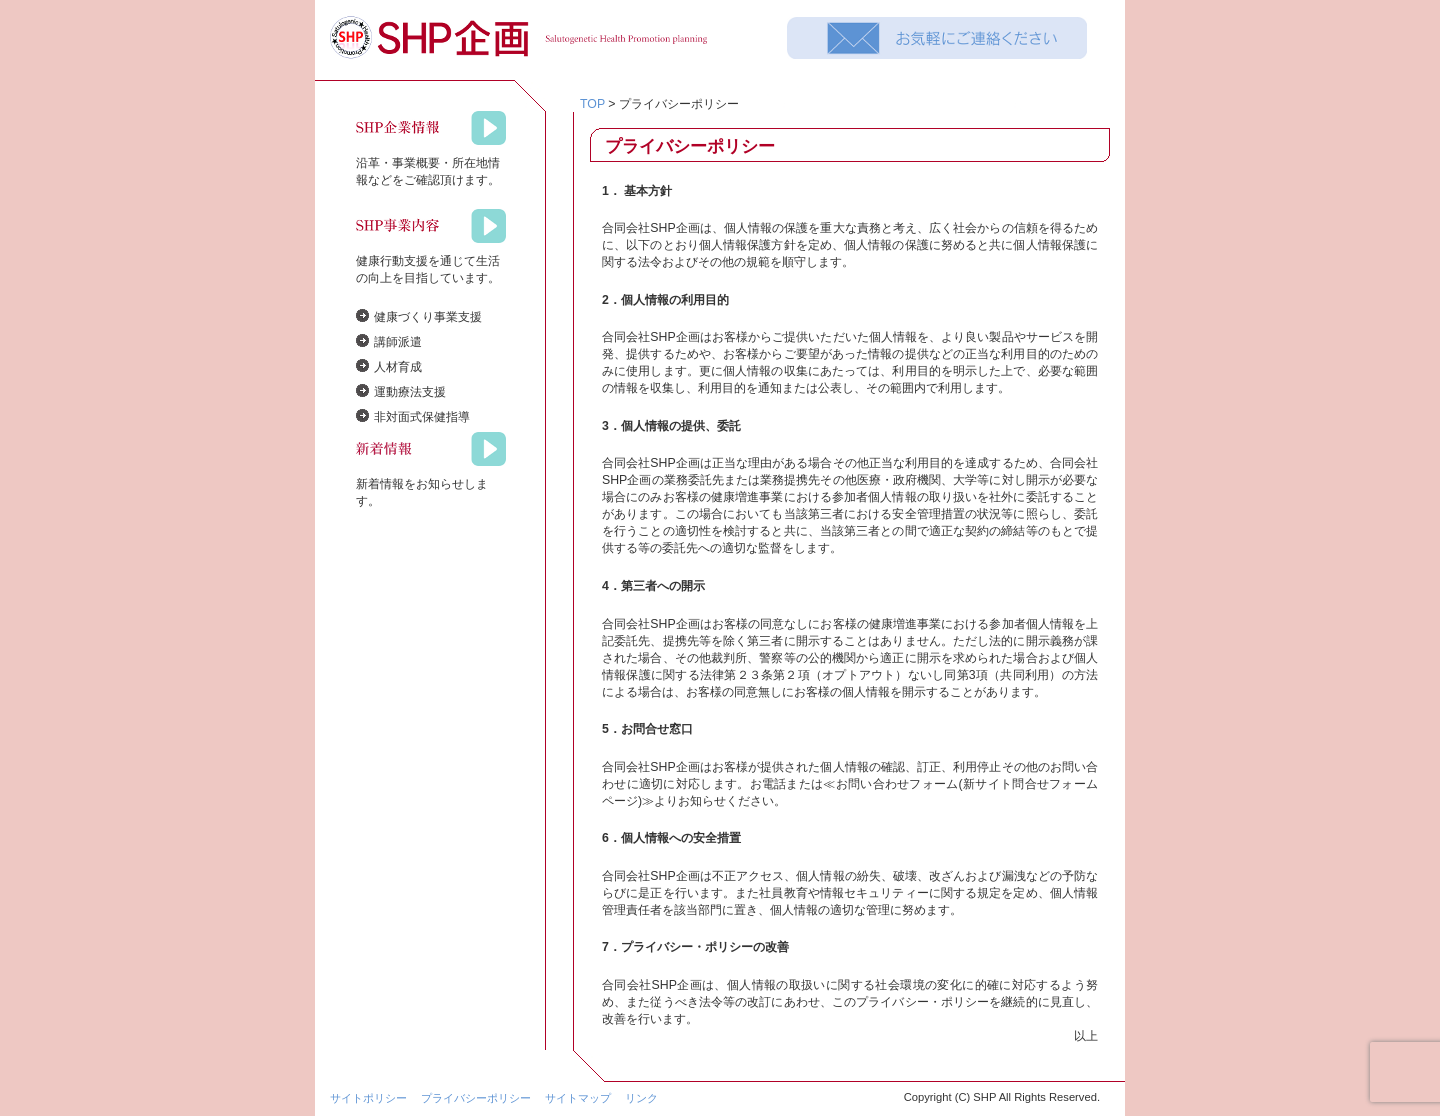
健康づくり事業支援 (428, 317)
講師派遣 (398, 342)
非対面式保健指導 (422, 417)
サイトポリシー (368, 1098)
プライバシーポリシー (476, 1098)
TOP (592, 104)
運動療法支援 (410, 392)
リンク (641, 1098)
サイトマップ (578, 1098)
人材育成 (398, 367)
